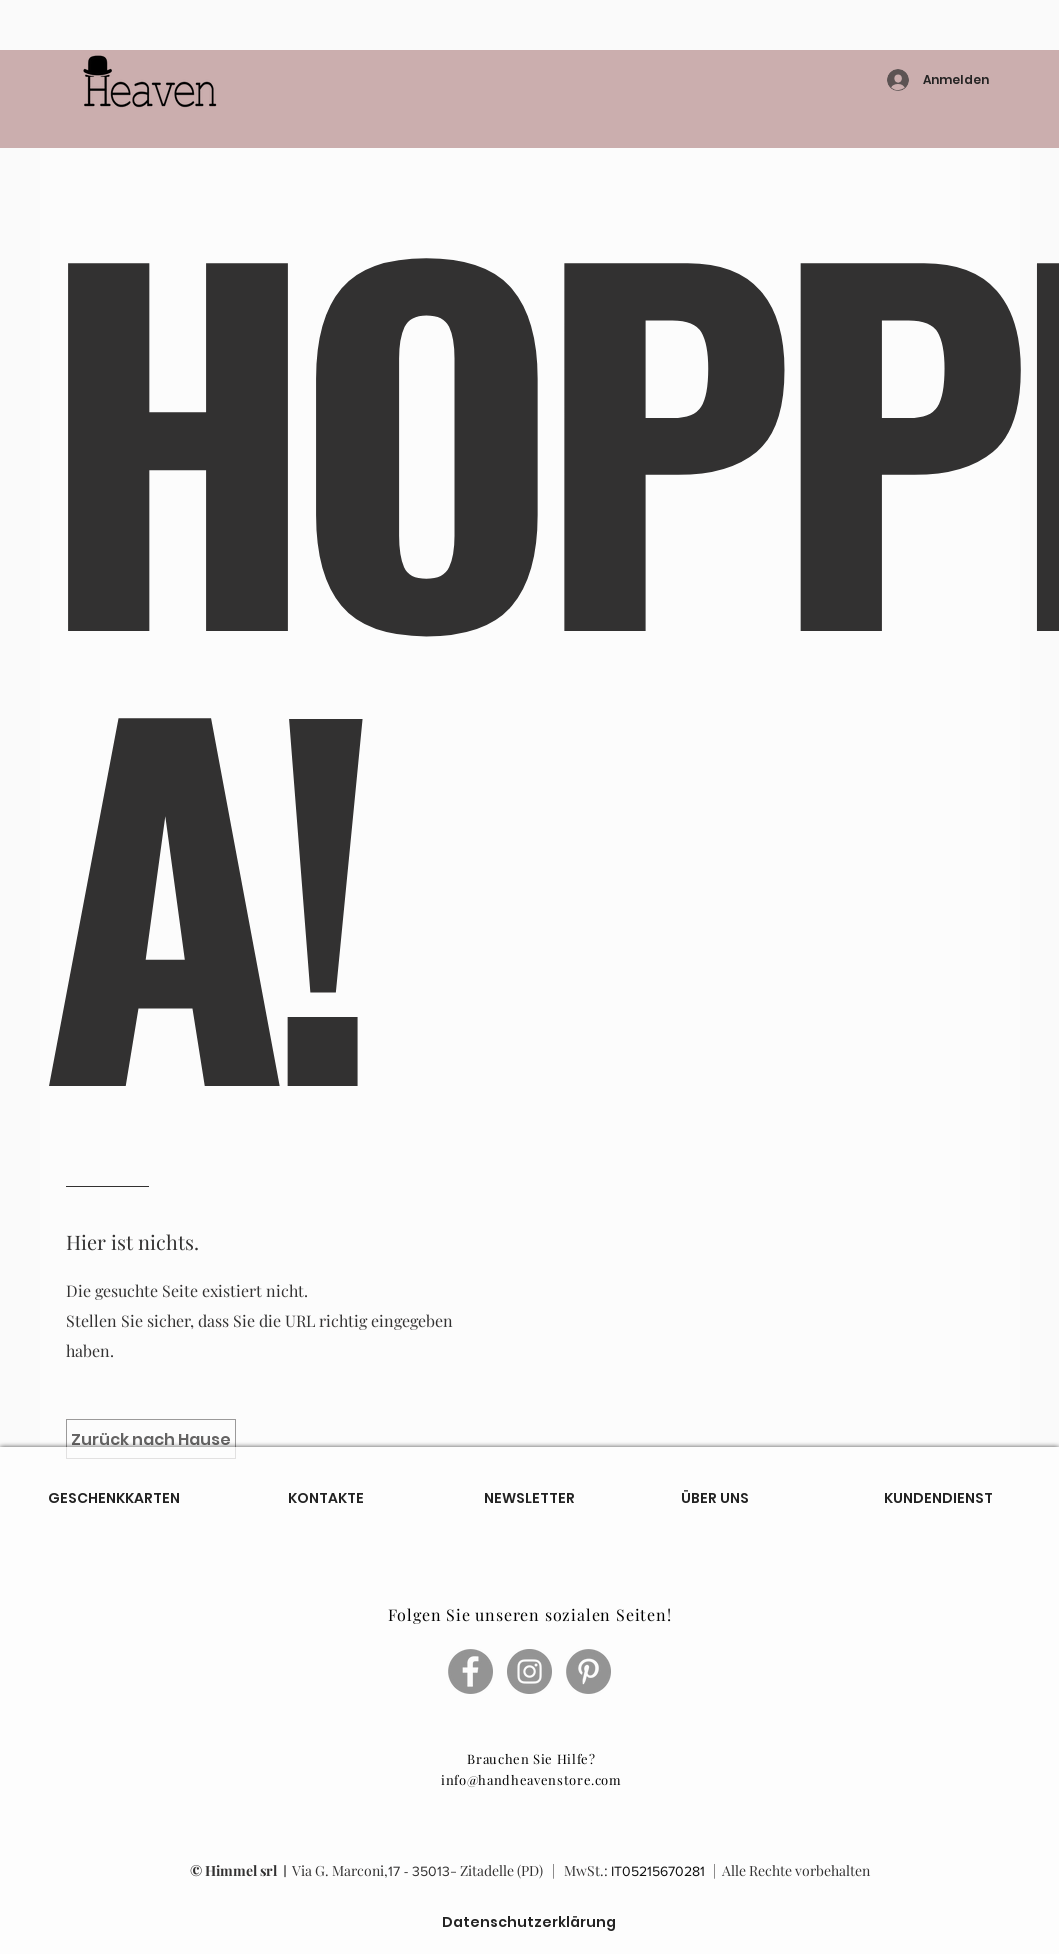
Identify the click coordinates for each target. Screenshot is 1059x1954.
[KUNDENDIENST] (938, 1498)
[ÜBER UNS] (715, 1498)
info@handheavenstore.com (531, 1779)
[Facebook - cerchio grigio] (470, 1671)
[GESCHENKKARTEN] (114, 1498)
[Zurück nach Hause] (151, 1439)
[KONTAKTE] (326, 1498)
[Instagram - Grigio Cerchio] (529, 1671)
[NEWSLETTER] (529, 1498)
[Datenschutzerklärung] (529, 1922)
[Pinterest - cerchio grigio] (588, 1671)
